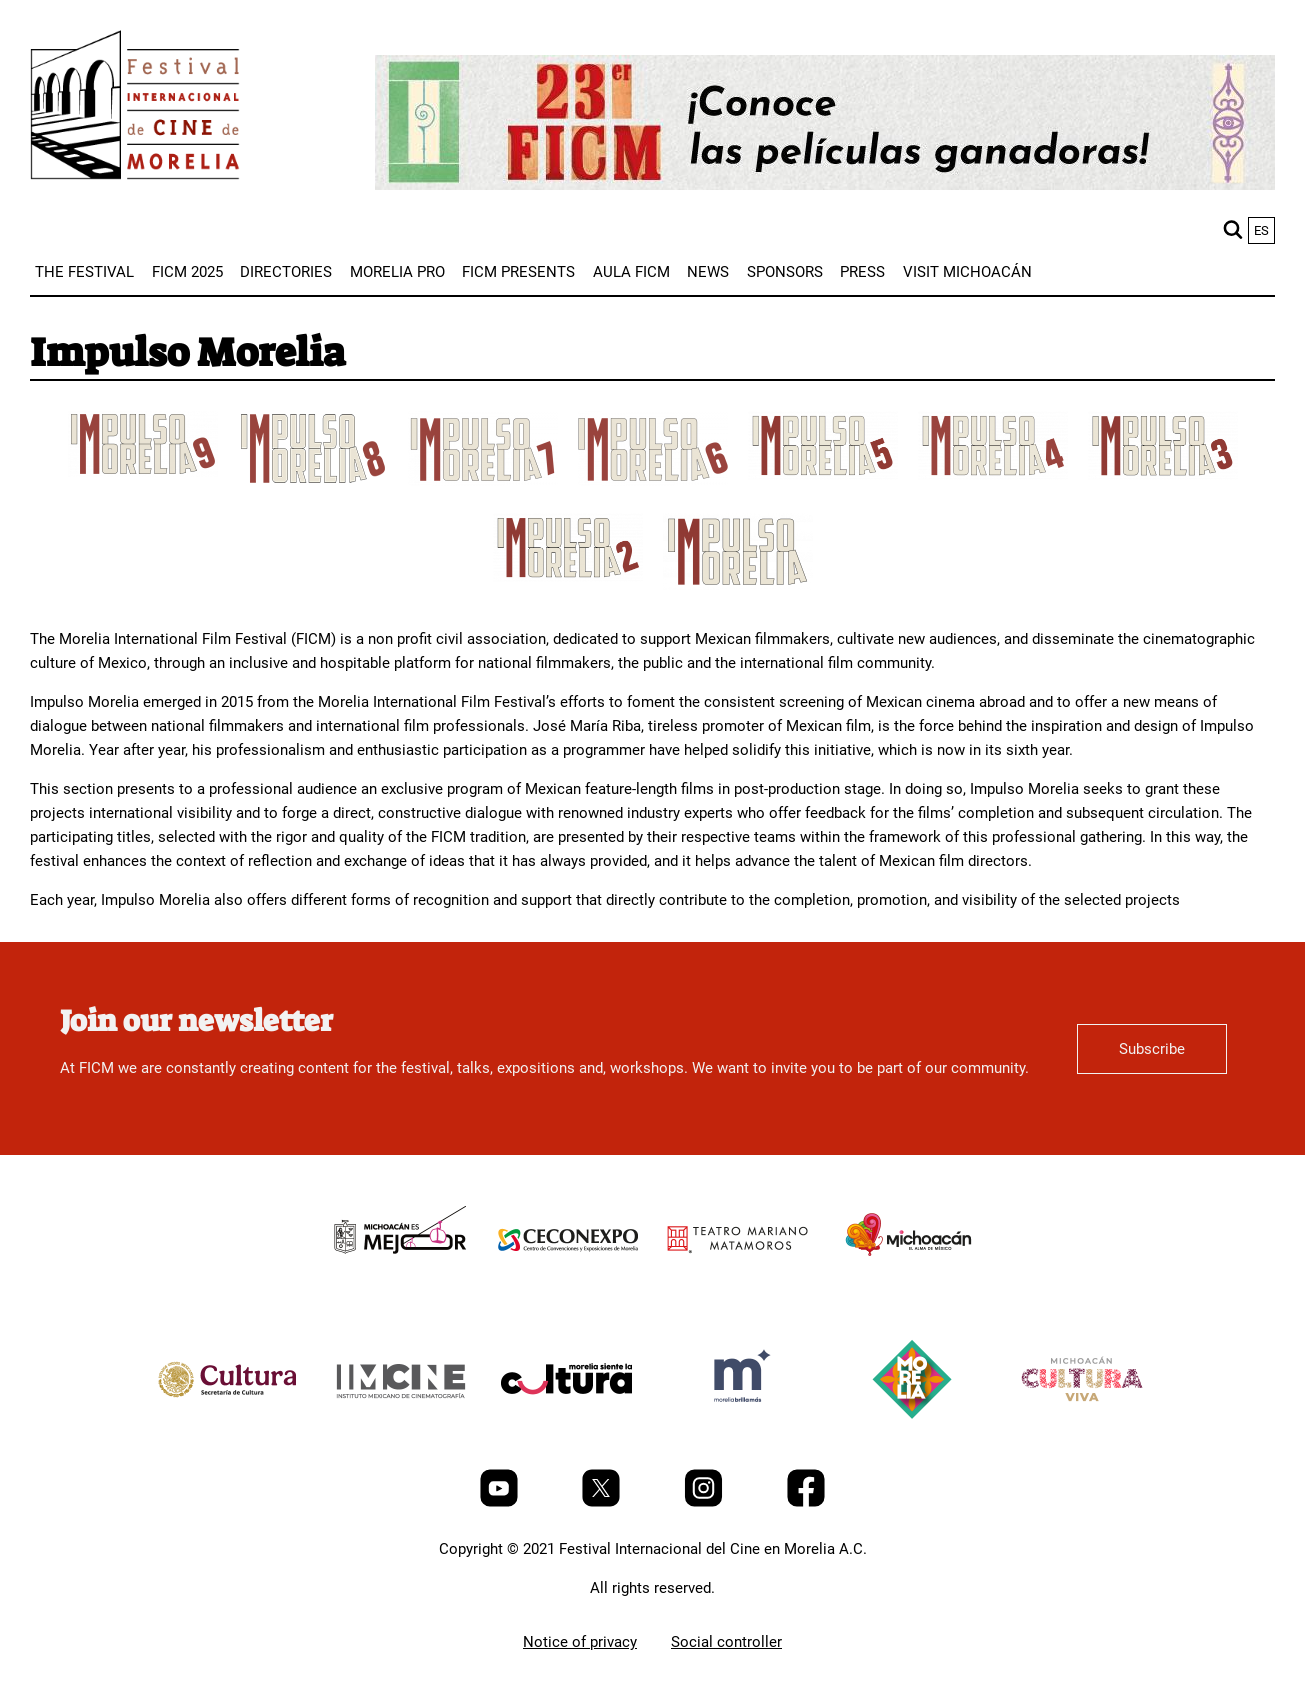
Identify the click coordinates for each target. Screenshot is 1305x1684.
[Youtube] (501, 1502)
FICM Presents (518, 272)
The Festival (84, 272)
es (1261, 230)
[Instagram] (705, 1502)
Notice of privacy (580, 1642)
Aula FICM (631, 272)
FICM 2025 (187, 272)
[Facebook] (806, 1502)
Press (862, 272)
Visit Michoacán (967, 272)
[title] (143, 472)
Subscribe (1152, 1049)
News (708, 272)
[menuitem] (84, 272)
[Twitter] (603, 1502)
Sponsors (785, 272)
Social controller (726, 1642)
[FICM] (135, 108)
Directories (286, 272)
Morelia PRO (397, 272)
